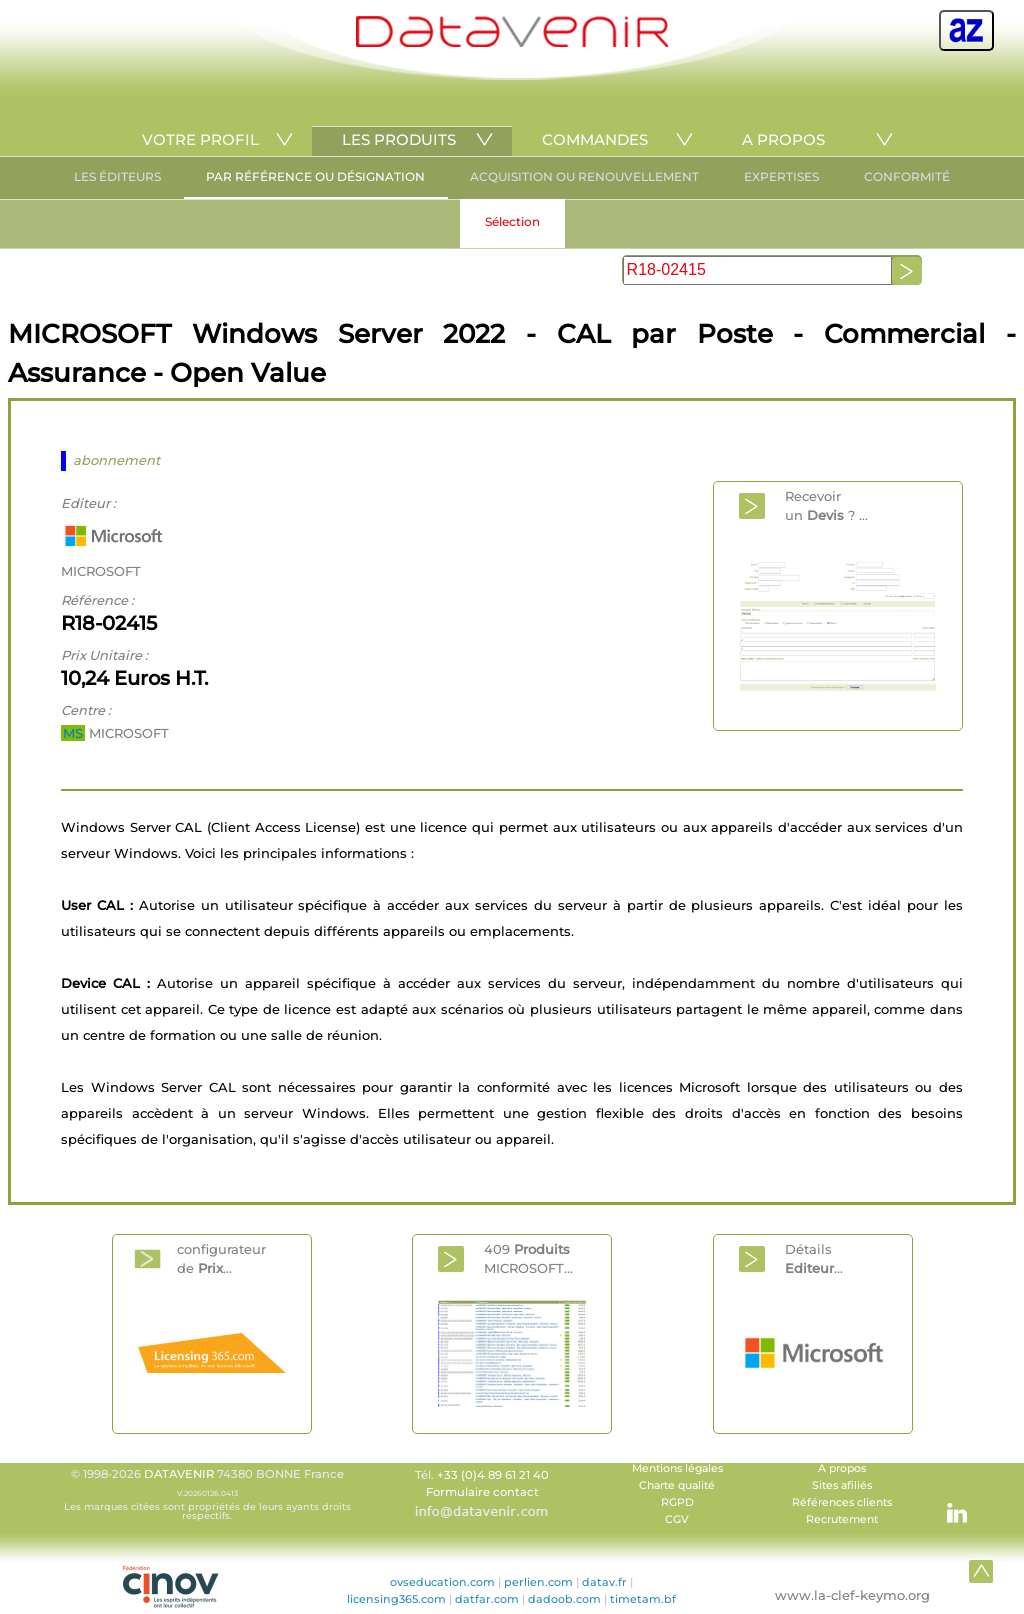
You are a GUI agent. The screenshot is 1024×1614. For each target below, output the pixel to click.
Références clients (842, 1502)
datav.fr (604, 1582)
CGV (677, 1519)
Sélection (512, 221)
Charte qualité (677, 1485)
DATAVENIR (179, 1474)
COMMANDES (595, 139)
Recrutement (842, 1519)
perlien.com (538, 1582)
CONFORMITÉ (907, 176)
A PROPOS (783, 139)
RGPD (677, 1502)
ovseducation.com (442, 1582)
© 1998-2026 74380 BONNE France (207, 1494)
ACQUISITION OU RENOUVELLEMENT (584, 176)
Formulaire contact (482, 1492)
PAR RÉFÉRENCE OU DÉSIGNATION (315, 176)
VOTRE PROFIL (200, 139)
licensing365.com (396, 1599)
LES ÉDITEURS (117, 176)
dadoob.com (564, 1599)
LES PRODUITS (399, 139)
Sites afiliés (842, 1485)
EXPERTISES (781, 176)
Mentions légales (677, 1468)
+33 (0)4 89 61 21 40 (493, 1475)
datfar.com (487, 1599)
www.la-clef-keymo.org (852, 1595)
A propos (842, 1468)
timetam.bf (643, 1599)
